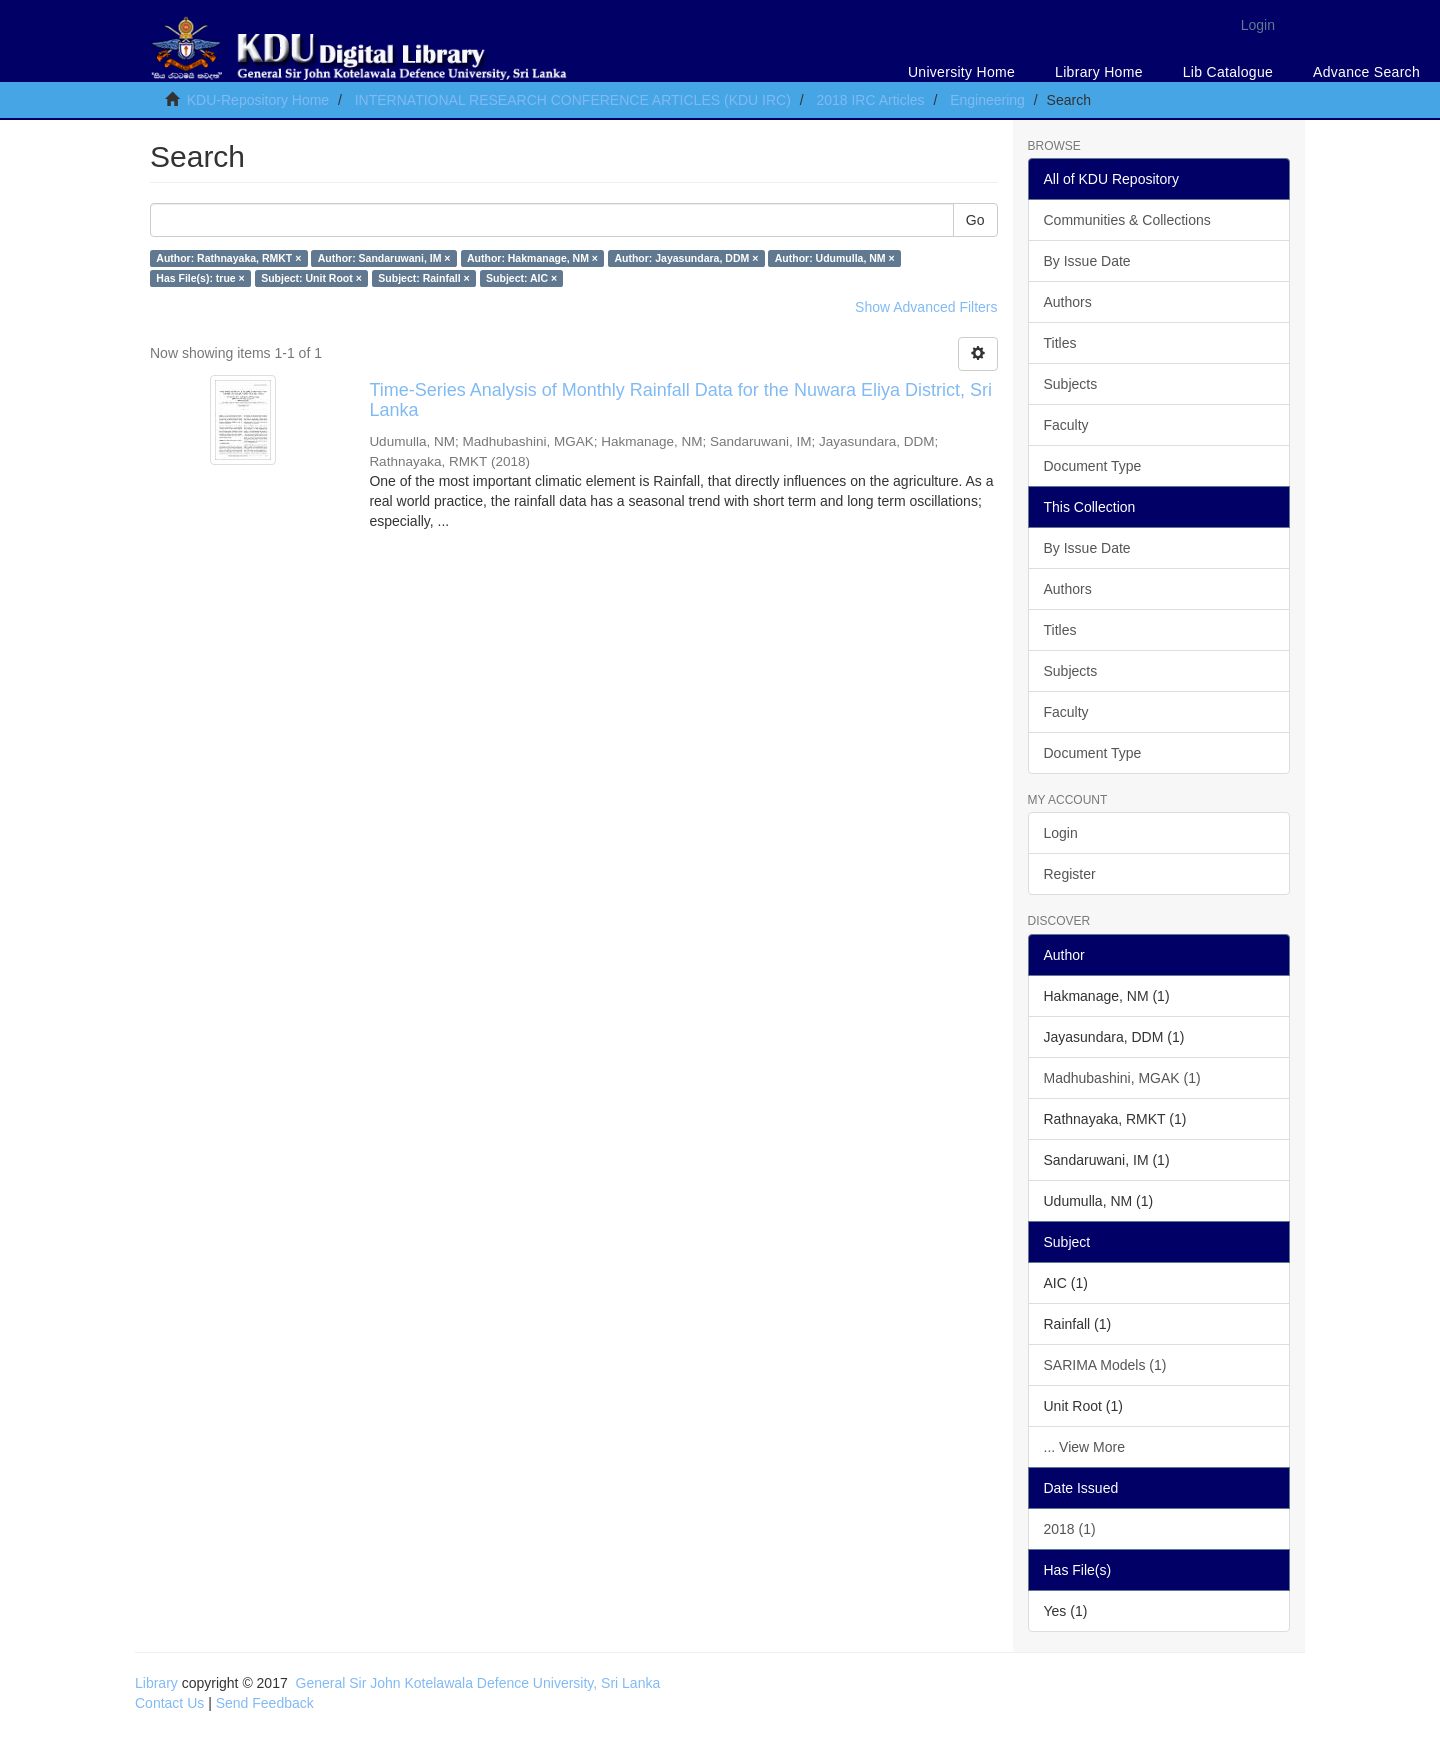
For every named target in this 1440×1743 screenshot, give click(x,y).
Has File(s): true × (200, 278)
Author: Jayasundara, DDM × (686, 258)
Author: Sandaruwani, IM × (384, 258)
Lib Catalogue (1228, 72)
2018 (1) (1070, 1529)
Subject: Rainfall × (423, 278)
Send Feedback (265, 1703)
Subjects (1071, 384)
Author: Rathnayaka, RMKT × (228, 258)
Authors (1068, 302)
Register (1070, 874)
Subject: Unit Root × (311, 278)
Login (1061, 833)
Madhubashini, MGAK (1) (1122, 1078)
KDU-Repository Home (258, 100)
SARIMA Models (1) (1105, 1365)
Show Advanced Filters (926, 307)
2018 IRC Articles (870, 100)
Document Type (1093, 466)
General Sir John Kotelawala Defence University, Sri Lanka (478, 1683)
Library (156, 1683)
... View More (1084, 1447)
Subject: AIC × (521, 278)
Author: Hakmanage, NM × (532, 258)
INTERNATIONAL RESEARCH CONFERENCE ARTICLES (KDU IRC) (573, 100)
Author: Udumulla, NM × (835, 258)
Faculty (1066, 425)
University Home (961, 72)
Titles (1060, 343)
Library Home (1099, 72)
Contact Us (169, 1703)
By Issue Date (1087, 261)
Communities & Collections (1127, 220)
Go (975, 220)
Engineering (987, 100)
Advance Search (1366, 72)
